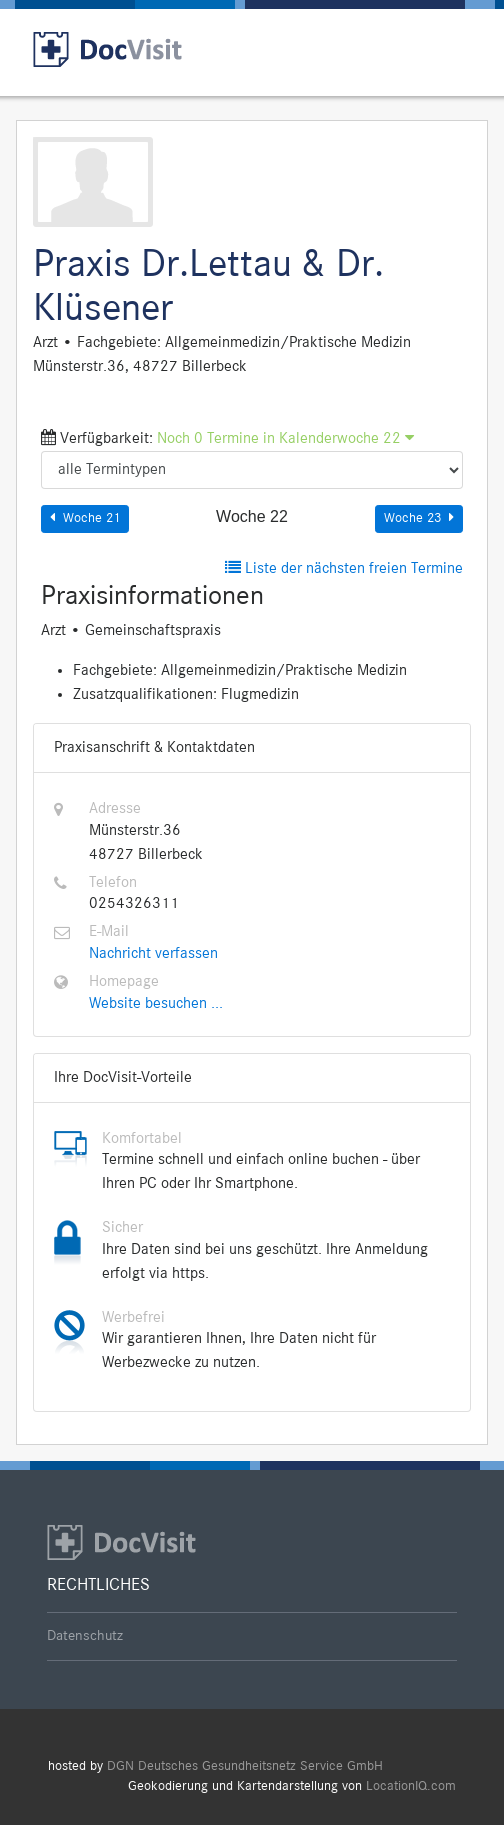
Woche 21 (85, 517)
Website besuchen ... (156, 1004)
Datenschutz (85, 1636)
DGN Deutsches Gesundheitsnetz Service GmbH (245, 1766)
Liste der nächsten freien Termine (344, 569)
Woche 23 (419, 517)
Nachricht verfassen (153, 954)
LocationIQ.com (411, 1786)
